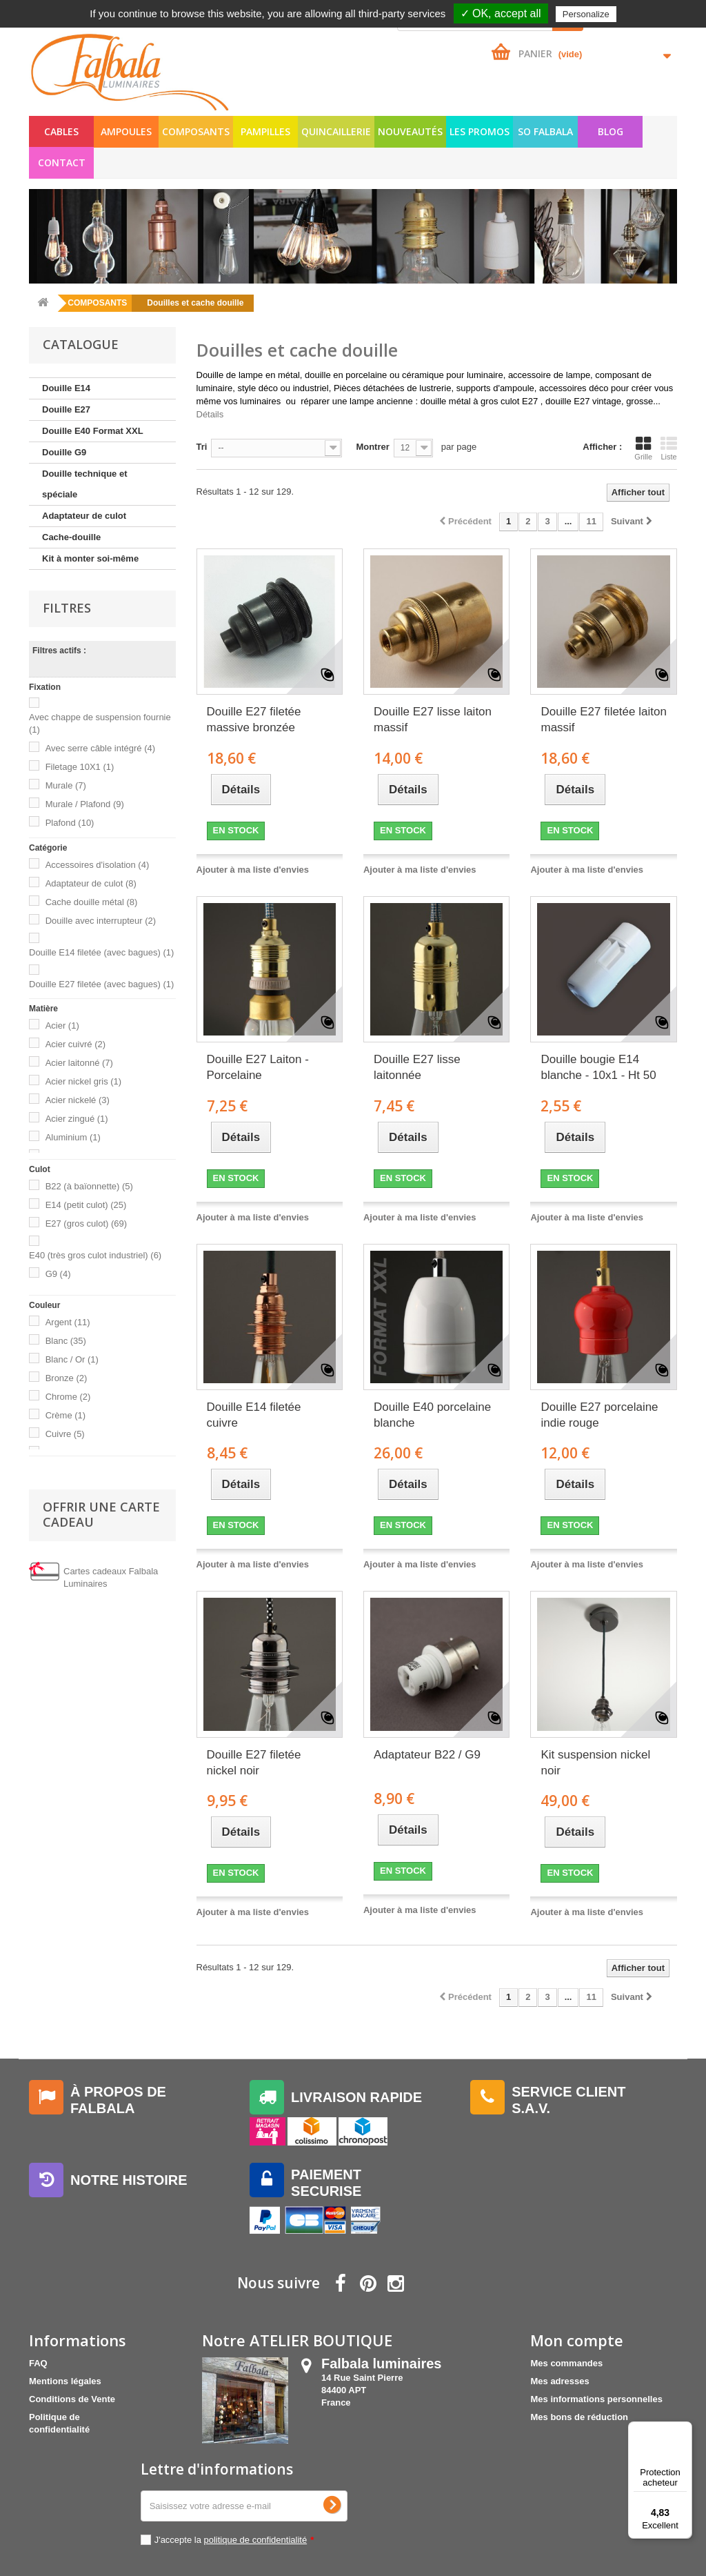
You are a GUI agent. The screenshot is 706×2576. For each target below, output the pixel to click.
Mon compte (576, 2340)
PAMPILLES (265, 131)
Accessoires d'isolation (98, 865)
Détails (210, 414)
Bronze (67, 1378)
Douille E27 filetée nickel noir (254, 1762)
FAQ (38, 2363)
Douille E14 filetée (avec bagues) (101, 952)
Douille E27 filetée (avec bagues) (101, 984)
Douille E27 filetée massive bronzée (254, 719)
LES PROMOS (480, 131)
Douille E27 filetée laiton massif (603, 719)
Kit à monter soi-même (90, 558)
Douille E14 (66, 388)
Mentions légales (65, 2381)
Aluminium (73, 1137)
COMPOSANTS (196, 131)
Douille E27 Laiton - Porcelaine (258, 1067)
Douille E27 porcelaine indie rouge (599, 1414)
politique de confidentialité (255, 2540)
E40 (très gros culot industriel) (95, 1255)
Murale (66, 785)
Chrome (68, 1396)
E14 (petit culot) (86, 1205)
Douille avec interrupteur (101, 920)
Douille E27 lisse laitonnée (417, 1067)
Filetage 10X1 (80, 767)
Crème (66, 1415)
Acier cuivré (75, 1044)
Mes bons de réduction (579, 2417)
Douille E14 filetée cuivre (254, 1414)
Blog (610, 131)
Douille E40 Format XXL (92, 431)
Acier (62, 1025)
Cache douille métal (92, 902)
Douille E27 (66, 409)
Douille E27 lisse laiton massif (433, 719)
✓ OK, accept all (501, 13)
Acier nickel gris (84, 1081)
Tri (202, 447)
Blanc (66, 1341)
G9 (58, 1274)
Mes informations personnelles (596, 2399)
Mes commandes (566, 2363)
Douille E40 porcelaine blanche (432, 1414)
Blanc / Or (72, 1359)
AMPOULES (126, 131)
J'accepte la (234, 2540)
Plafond (70, 823)
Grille (643, 448)
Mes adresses (559, 2381)
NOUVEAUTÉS (410, 131)
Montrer (372, 447)
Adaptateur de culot (84, 516)
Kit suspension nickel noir (595, 1762)
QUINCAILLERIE (336, 131)
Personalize (586, 14)
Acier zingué (77, 1118)
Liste (668, 448)
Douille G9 (64, 452)
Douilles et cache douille (195, 303)
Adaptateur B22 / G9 (427, 1754)
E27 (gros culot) (87, 1223)
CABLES (61, 131)
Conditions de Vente (72, 2399)
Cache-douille (71, 537)
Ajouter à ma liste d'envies (252, 869)
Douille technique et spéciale (85, 483)
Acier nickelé (78, 1100)
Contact (61, 162)
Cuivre (65, 1434)
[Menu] (684, 2429)
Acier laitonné (79, 1063)
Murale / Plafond (85, 804)
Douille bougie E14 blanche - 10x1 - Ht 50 (598, 1067)
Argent (68, 1322)
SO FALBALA (545, 131)
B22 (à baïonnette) (89, 1186)
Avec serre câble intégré (100, 748)
